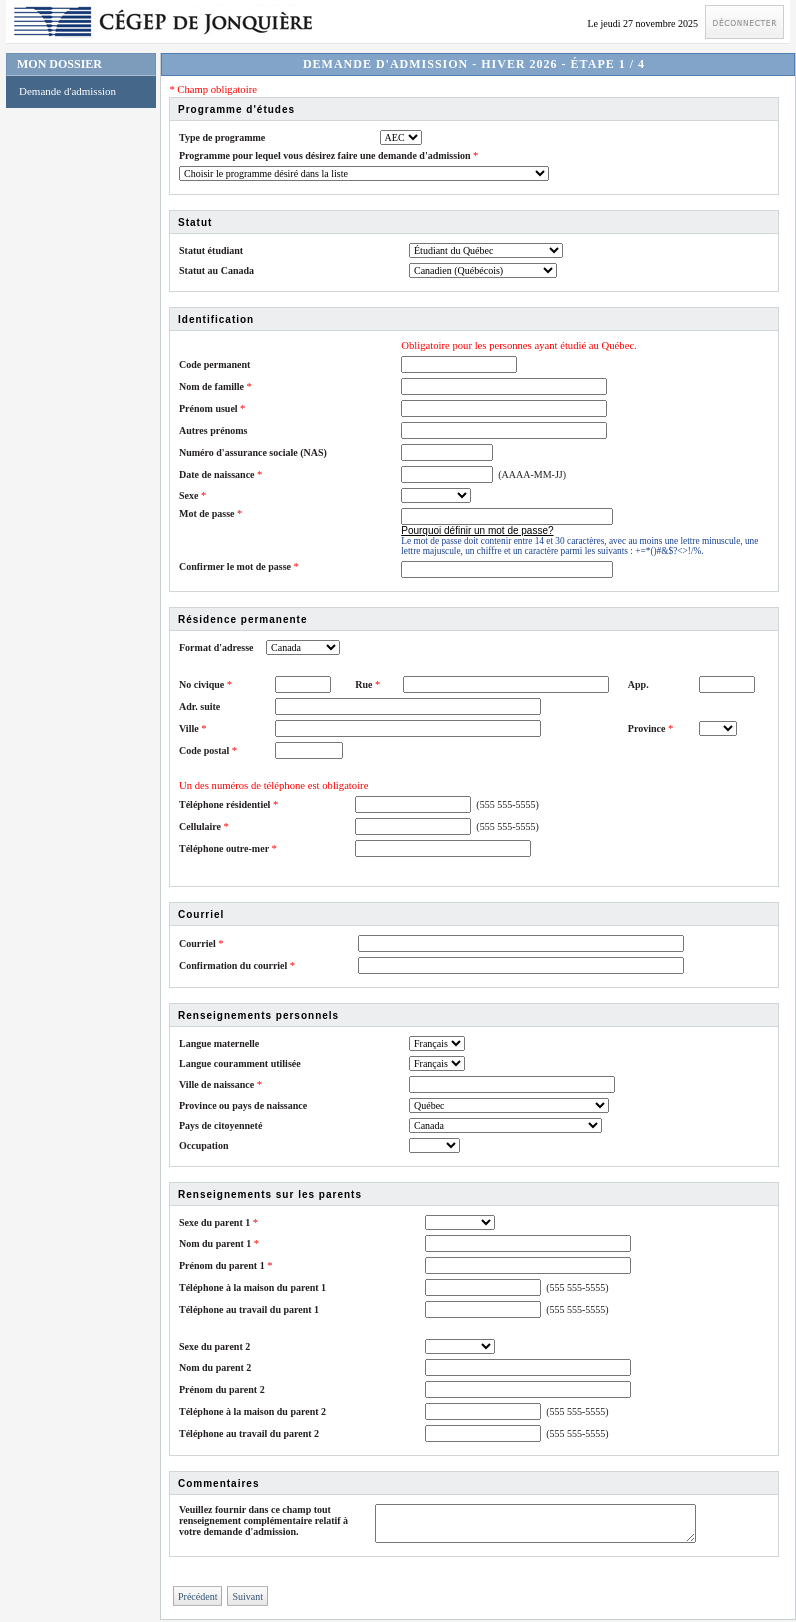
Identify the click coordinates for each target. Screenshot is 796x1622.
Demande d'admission (67, 91)
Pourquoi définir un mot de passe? (477, 530)
